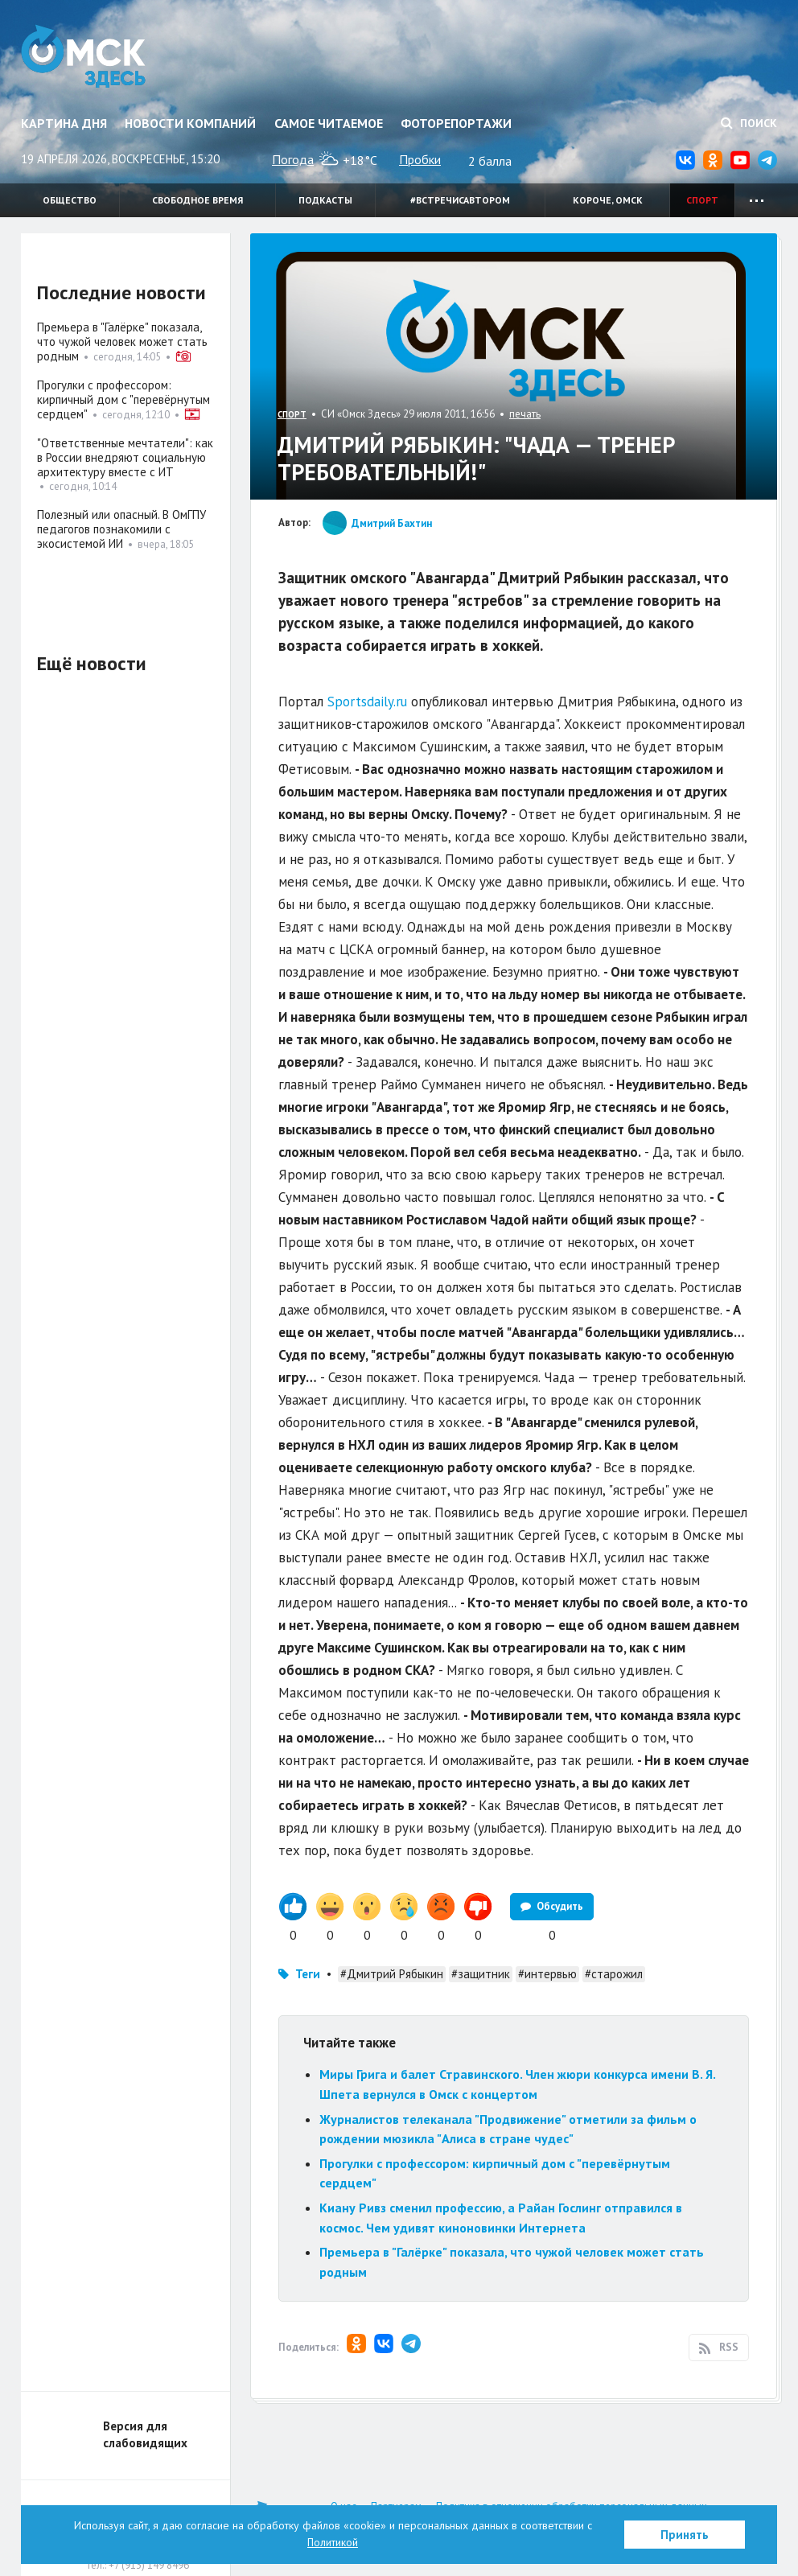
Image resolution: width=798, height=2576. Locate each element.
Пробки (420, 159)
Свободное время (197, 200)
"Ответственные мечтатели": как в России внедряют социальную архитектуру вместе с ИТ (125, 457)
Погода (293, 159)
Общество (70, 200)
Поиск (749, 123)
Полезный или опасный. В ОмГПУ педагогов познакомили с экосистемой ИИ (121, 529)
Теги (307, 1973)
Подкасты (325, 200)
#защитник (480, 1973)
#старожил (614, 1973)
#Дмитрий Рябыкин (391, 1973)
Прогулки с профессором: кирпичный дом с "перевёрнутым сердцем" (123, 399)
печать (525, 414)
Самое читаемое (328, 123)
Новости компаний (190, 123)
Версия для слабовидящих (145, 2434)
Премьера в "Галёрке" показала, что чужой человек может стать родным (122, 341)
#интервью (547, 1973)
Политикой (333, 2542)
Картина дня (64, 123)
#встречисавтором (460, 200)
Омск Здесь (87, 58)
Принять (684, 2534)
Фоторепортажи (456, 123)
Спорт (702, 200)
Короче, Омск (608, 200)
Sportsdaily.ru (367, 701)
